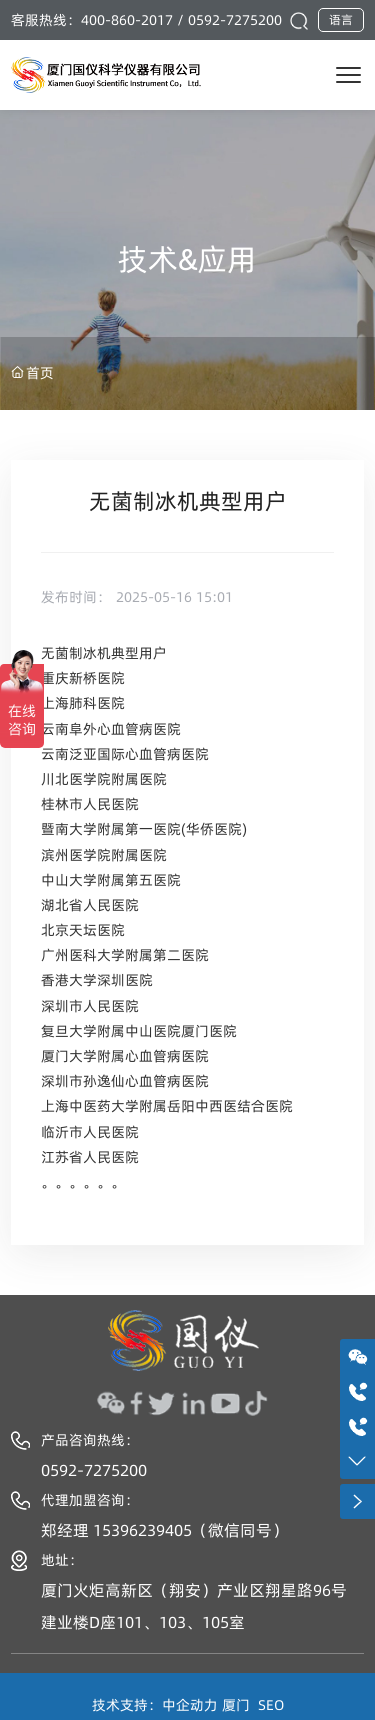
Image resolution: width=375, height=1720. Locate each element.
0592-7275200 (235, 20)
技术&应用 (187, 259)
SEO (271, 1705)
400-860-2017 (127, 20)
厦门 (236, 1705)
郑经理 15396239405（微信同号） (164, 1530)
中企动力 (190, 1705)
